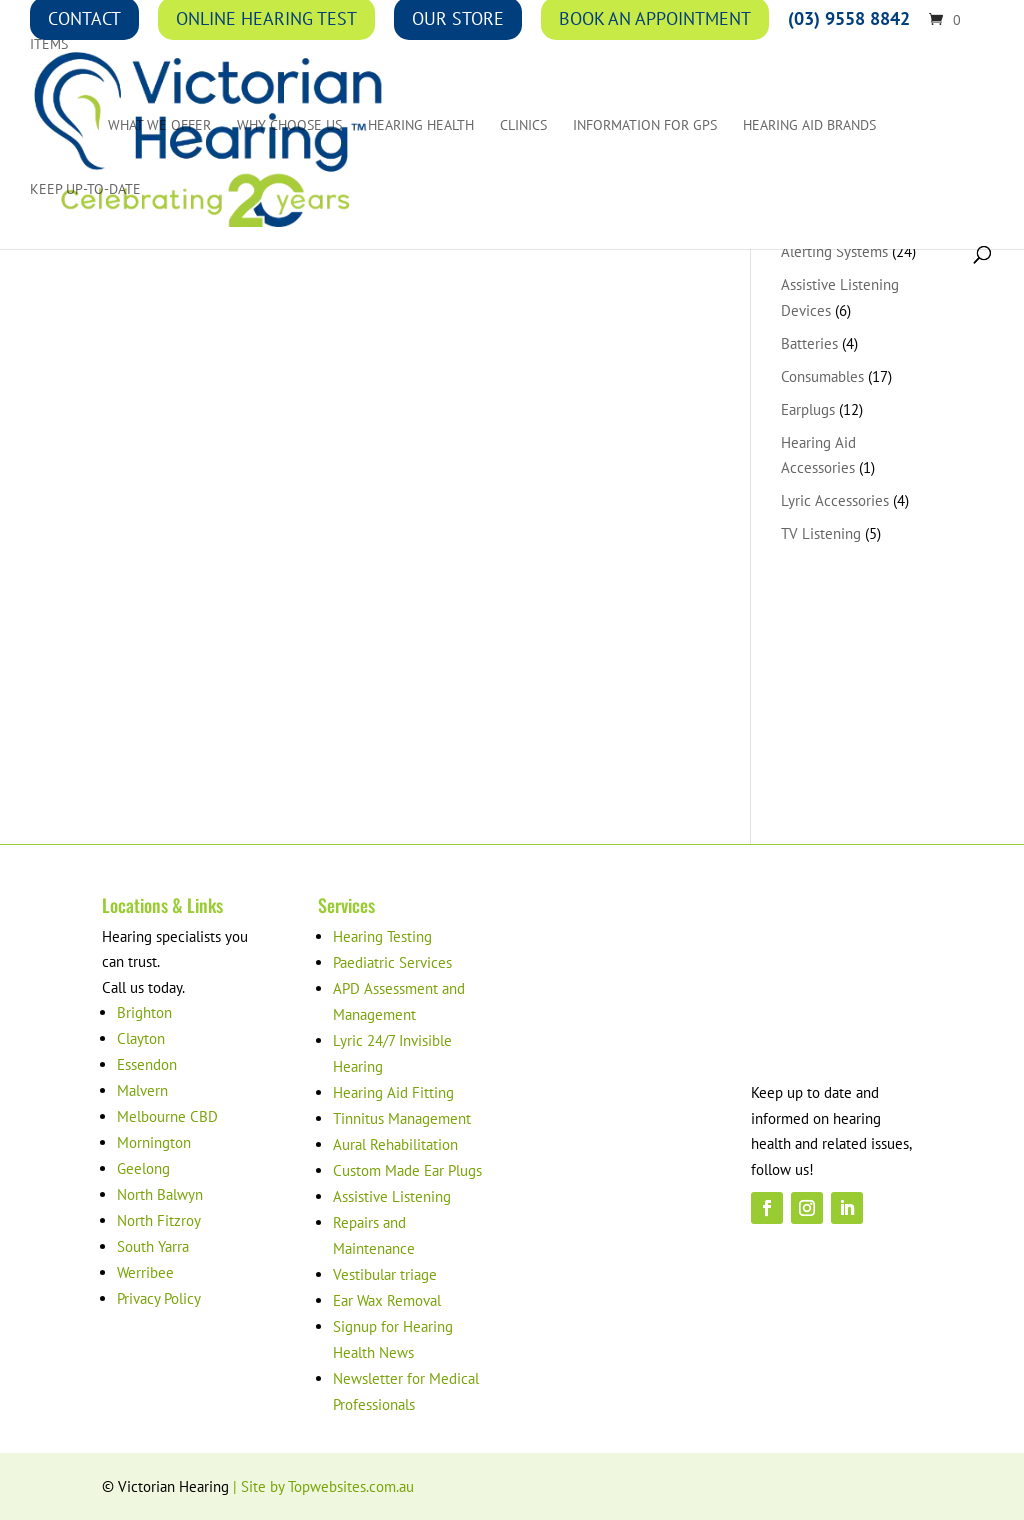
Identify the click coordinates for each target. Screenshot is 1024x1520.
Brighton (144, 1012)
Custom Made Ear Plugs (407, 1170)
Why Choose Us (289, 126)
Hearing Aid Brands (809, 126)
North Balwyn (160, 1194)
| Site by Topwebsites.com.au (323, 1486)
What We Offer (159, 126)
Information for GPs (645, 126)
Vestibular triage (385, 1274)
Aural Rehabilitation (395, 1144)
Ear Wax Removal (387, 1300)
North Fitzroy (159, 1220)
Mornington (154, 1142)
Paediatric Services (392, 962)
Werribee (145, 1272)
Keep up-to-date (85, 190)
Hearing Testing (382, 936)
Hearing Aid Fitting (393, 1092)
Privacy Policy (159, 1298)
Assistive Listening (392, 1196)
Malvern (142, 1090)
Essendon (147, 1064)
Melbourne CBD (167, 1116)
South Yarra (153, 1246)
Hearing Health (421, 126)
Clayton (141, 1038)
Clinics (523, 126)
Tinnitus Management (402, 1118)
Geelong (143, 1168)
